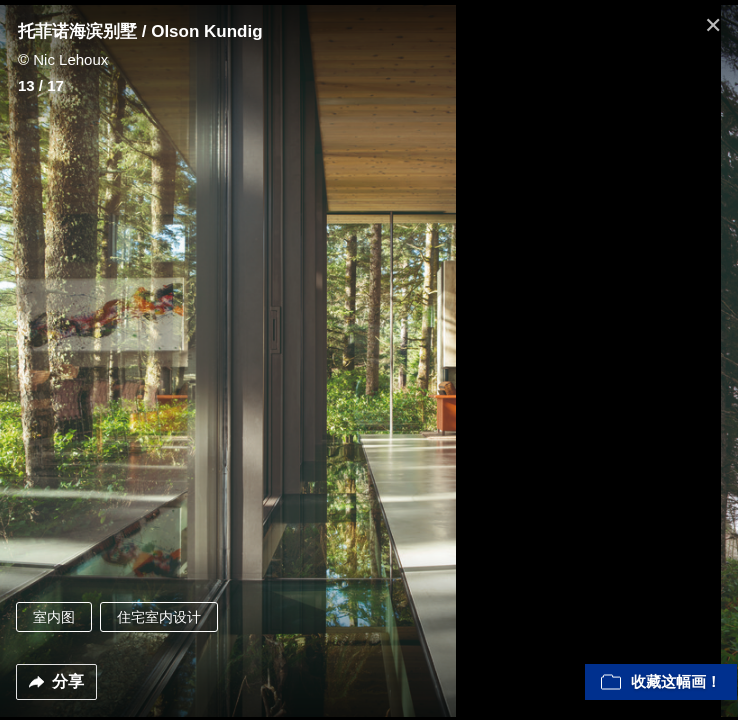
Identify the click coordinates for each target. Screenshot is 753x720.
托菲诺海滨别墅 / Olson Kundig (140, 31)
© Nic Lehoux (63, 59)
